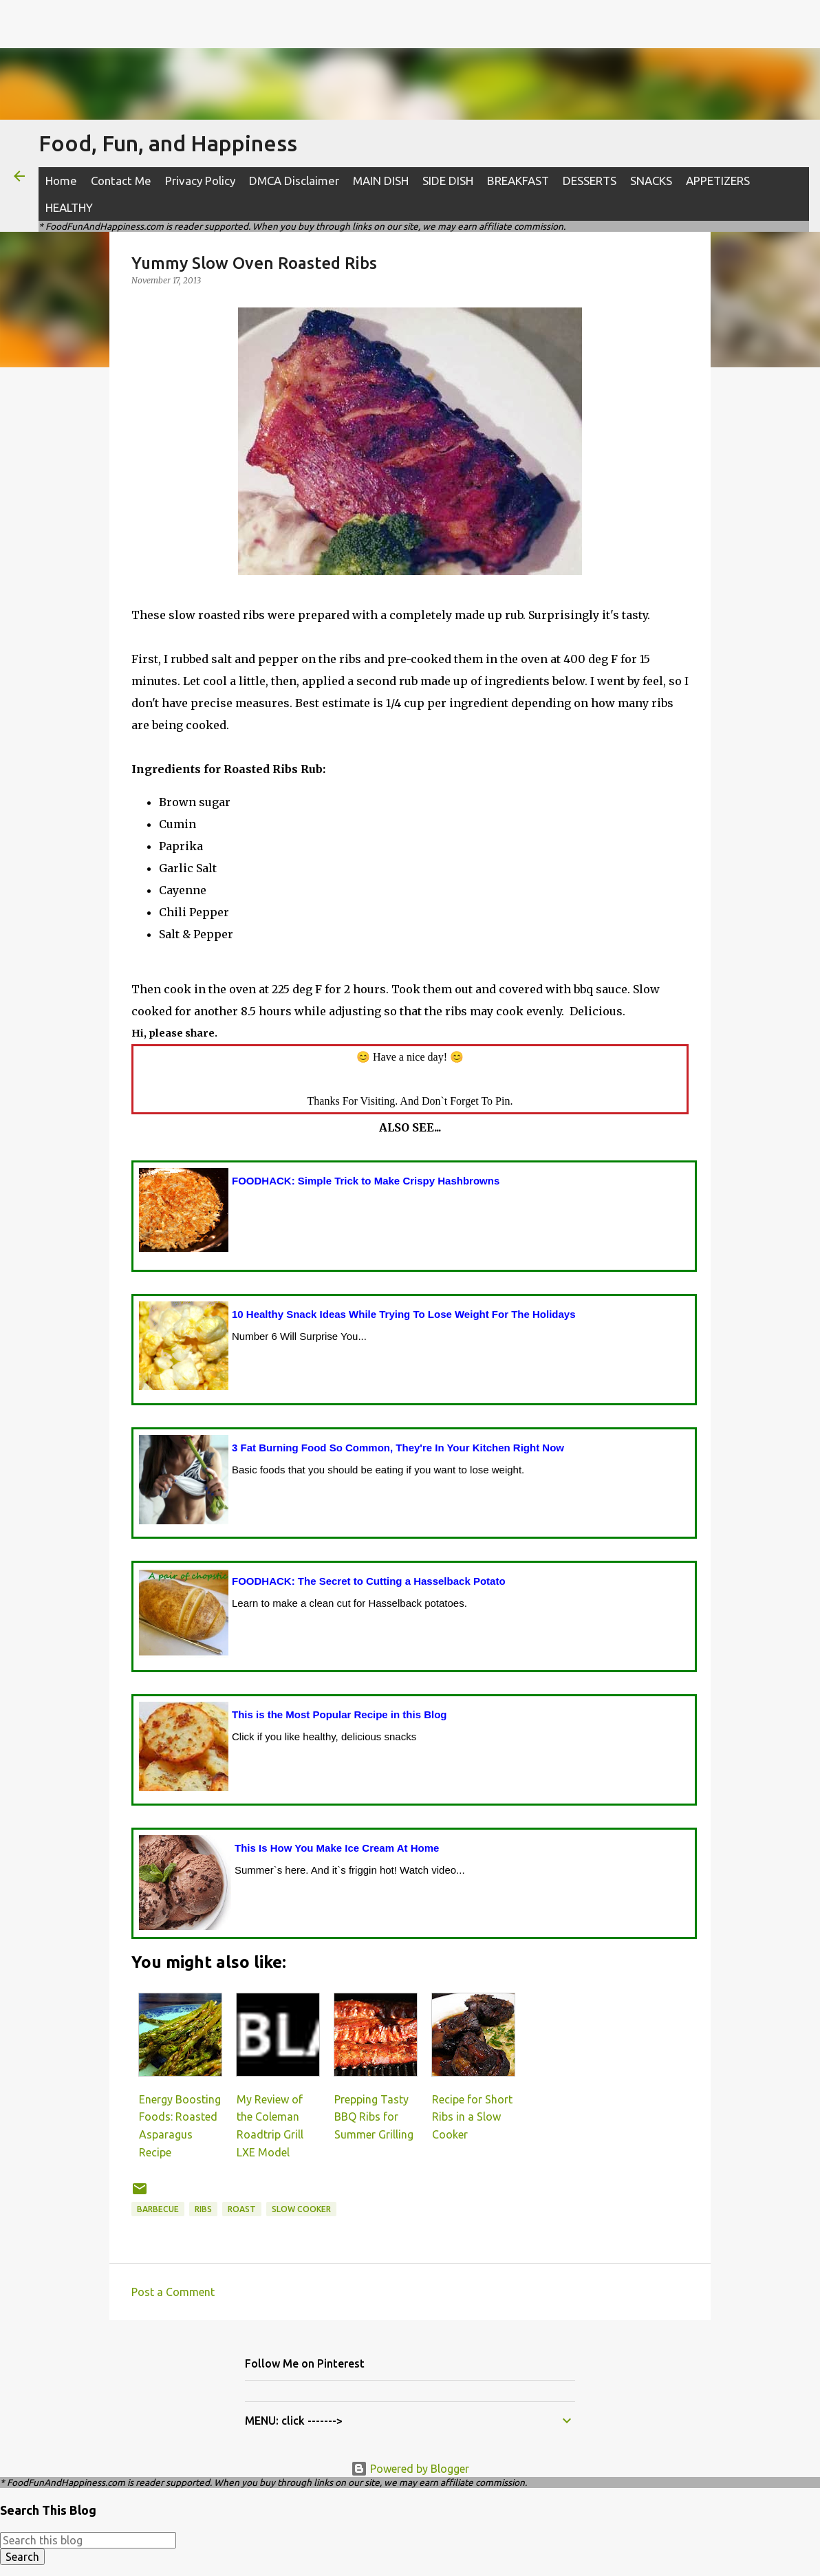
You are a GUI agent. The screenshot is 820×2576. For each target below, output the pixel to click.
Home (61, 180)
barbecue (158, 2209)
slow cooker (301, 2209)
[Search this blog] (88, 2540)
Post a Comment (173, 2292)
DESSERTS (589, 180)
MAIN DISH (381, 180)
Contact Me (121, 180)
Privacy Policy (200, 180)
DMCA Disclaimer (294, 180)
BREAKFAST (518, 180)
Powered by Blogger (410, 2469)
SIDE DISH (447, 180)
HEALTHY (69, 207)
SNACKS (651, 180)
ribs (203, 2209)
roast (242, 2209)
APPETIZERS (718, 180)
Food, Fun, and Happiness (168, 143)
